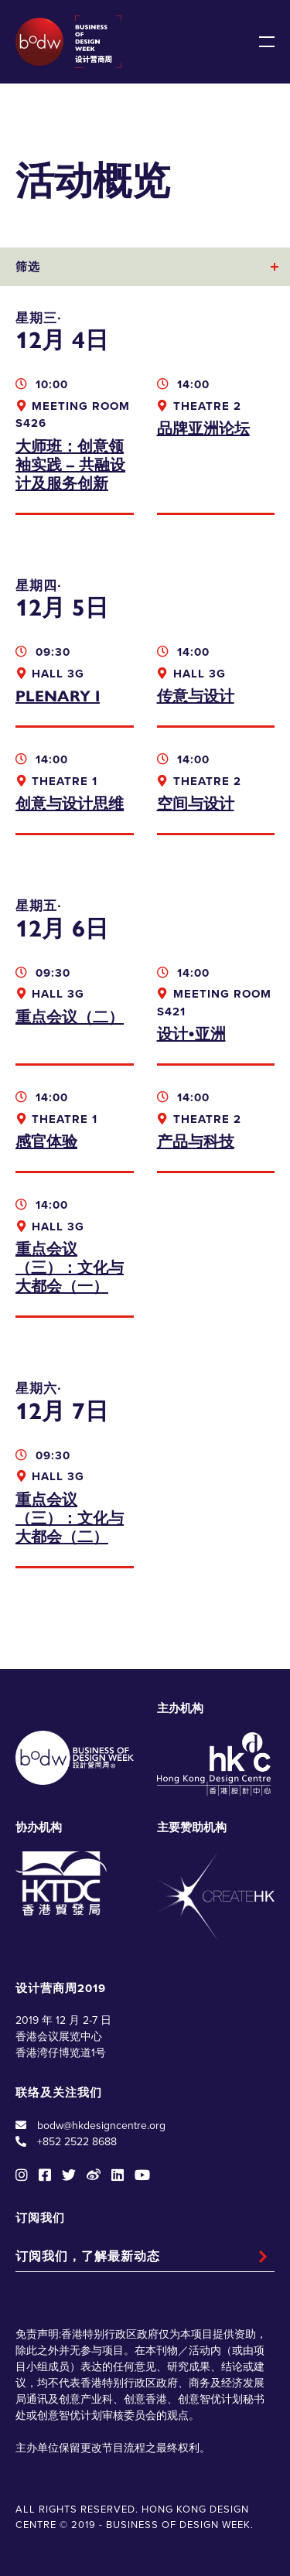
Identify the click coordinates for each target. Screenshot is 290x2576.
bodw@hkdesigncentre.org (101, 2125)
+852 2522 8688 (77, 2141)
